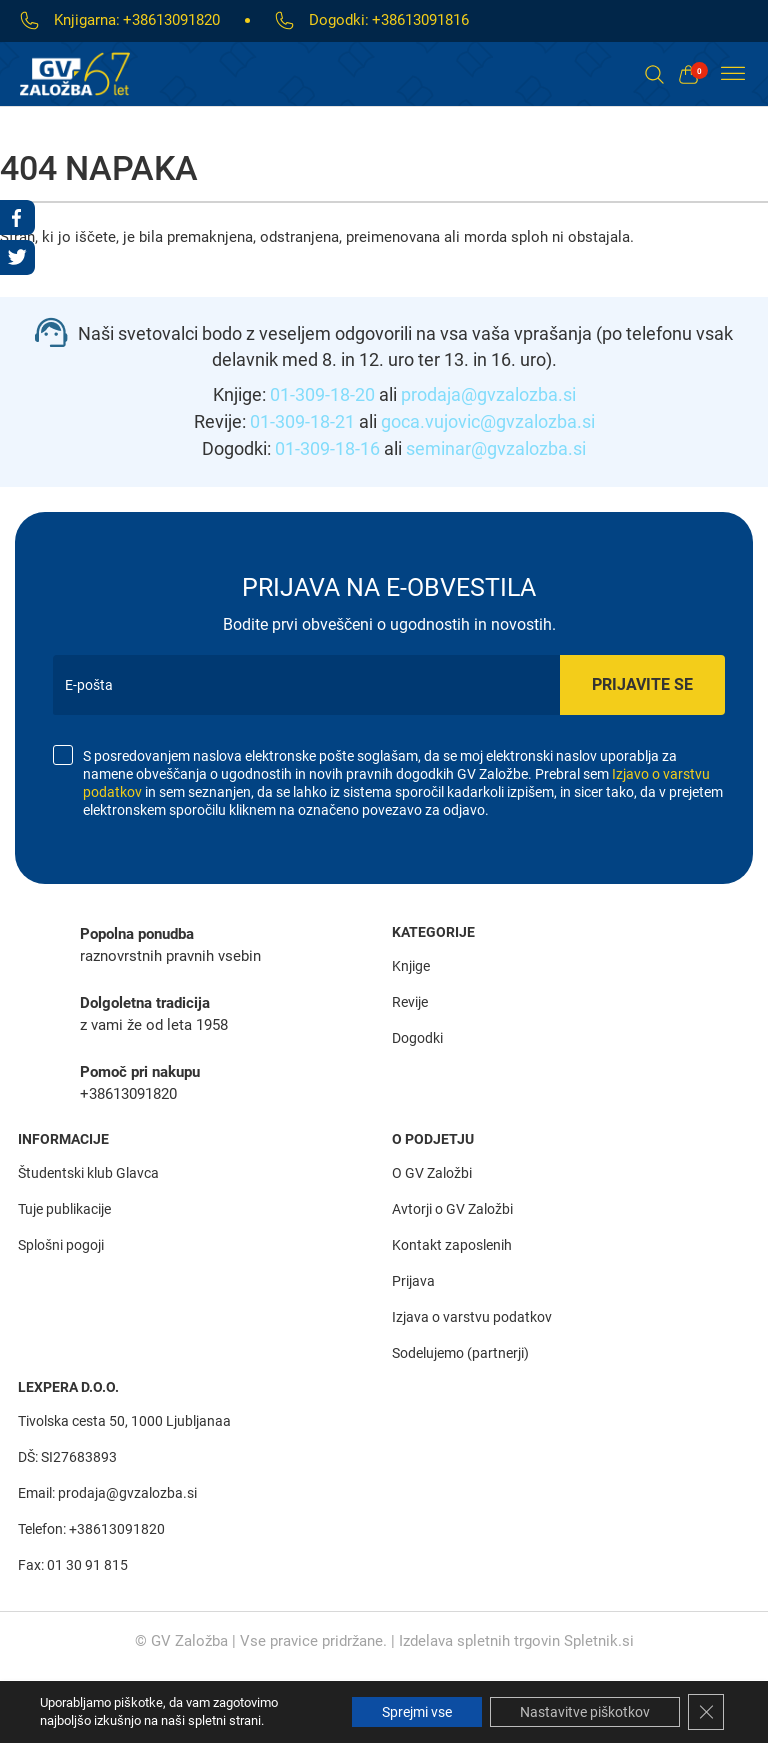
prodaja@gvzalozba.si (488, 394)
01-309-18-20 (322, 394)
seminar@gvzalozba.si (496, 448)
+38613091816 (420, 20)
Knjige (411, 966)
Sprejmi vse (417, 1712)
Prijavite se (642, 684)
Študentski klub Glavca (88, 1173)
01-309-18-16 (327, 448)
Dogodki (417, 1038)
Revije (410, 1002)
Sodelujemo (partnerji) (460, 1353)
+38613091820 (171, 20)
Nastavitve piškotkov (585, 1712)
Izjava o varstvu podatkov (472, 1317)
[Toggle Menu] (733, 74)
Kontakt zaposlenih (452, 1245)
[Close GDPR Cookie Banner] (706, 1712)
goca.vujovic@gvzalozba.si (488, 421)
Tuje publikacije (64, 1209)
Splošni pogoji (61, 1245)
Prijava (413, 1281)
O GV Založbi (432, 1173)
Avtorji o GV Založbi (452, 1209)
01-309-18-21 (302, 421)
